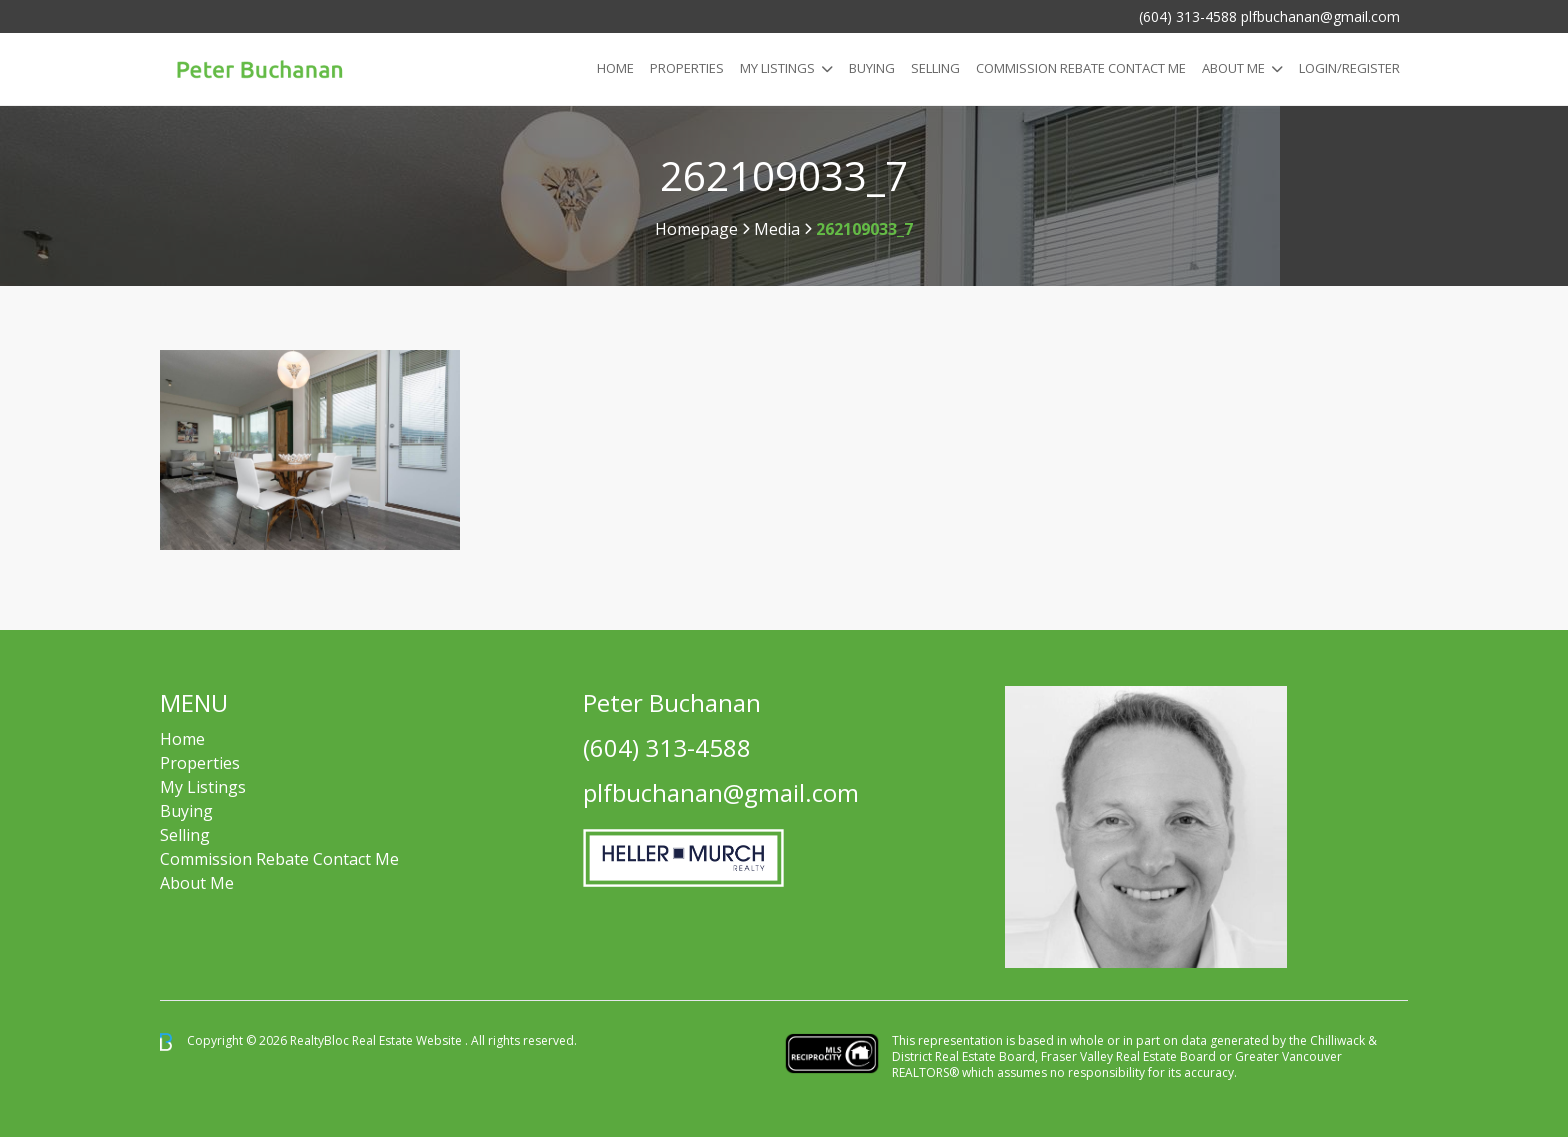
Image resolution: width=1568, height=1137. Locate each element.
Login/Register (1349, 68)
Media (777, 229)
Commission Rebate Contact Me (279, 859)
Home (615, 68)
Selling (935, 68)
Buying (872, 68)
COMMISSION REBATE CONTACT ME (1081, 68)
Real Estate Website (408, 1040)
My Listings (777, 68)
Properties (687, 68)
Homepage (696, 229)
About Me (1233, 68)
